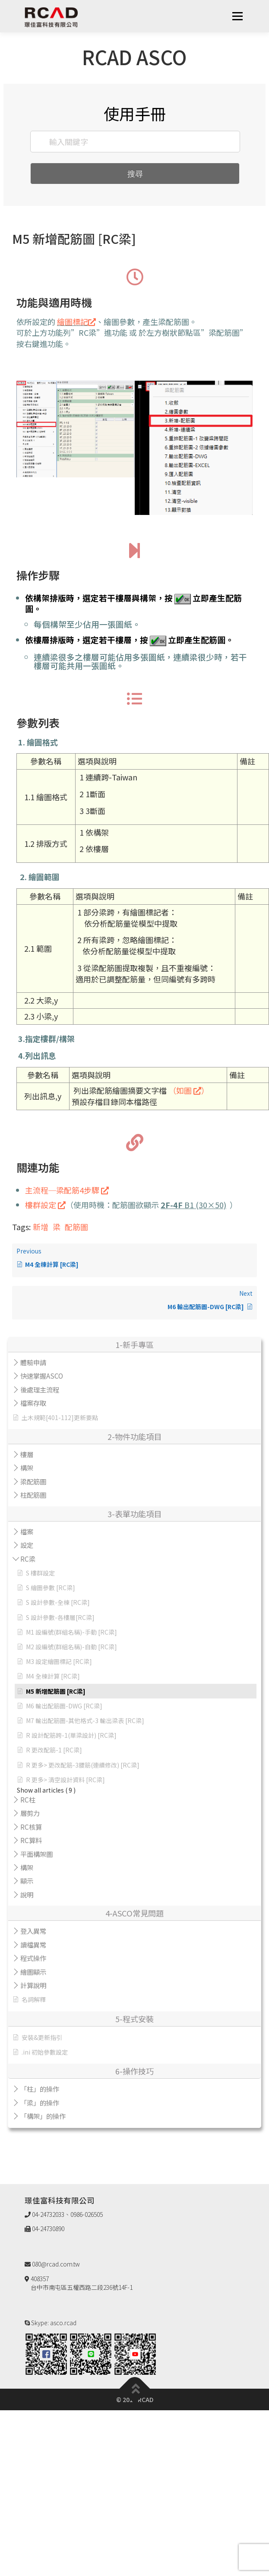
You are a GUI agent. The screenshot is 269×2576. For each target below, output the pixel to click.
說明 (26, 1894)
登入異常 (33, 1930)
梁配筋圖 (33, 1481)
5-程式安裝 (134, 2018)
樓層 (26, 1454)
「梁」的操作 (39, 2102)
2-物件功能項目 (134, 1436)
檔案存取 (33, 1403)
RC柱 (27, 1799)
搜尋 (135, 173)
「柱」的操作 (39, 2088)
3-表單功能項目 (134, 1513)
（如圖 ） (188, 1090)
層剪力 (30, 1813)
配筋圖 (76, 1226)
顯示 (26, 1880)
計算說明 (33, 1985)
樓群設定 (45, 1204)
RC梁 (27, 1558)
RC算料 (31, 1840)
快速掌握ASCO (41, 1375)
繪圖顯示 (33, 1971)
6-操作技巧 (134, 2071)
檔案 (26, 1531)
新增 (40, 1226)
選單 (237, 16)
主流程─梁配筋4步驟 (67, 1190)
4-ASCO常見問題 (134, 1913)
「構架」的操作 (43, 2116)
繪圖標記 (76, 321)
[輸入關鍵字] (135, 141)
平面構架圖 (36, 1854)
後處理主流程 (39, 1389)
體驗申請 (33, 1362)
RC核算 (31, 1826)
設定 (26, 1545)
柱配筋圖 (33, 1495)
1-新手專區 (134, 1344)
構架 (26, 1467)
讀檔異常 (33, 1944)
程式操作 (33, 1958)
